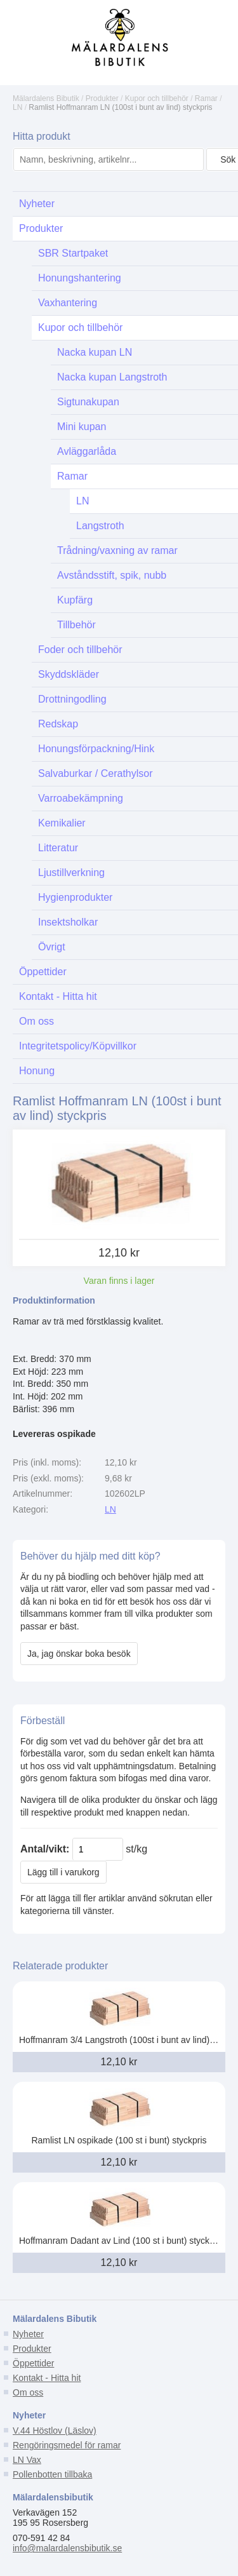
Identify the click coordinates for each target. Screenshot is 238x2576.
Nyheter (28, 2334)
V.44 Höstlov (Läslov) (54, 2430)
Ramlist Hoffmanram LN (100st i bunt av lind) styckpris (120, 107)
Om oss (28, 2392)
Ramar (206, 98)
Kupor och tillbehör (156, 98)
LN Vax (27, 2460)
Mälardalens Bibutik (46, 98)
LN (17, 107)
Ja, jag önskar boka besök (79, 1654)
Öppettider (33, 2363)
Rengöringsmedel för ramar (67, 2445)
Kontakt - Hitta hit (47, 2378)
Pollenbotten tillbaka (52, 2474)
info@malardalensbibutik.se (67, 2548)
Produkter (102, 98)
